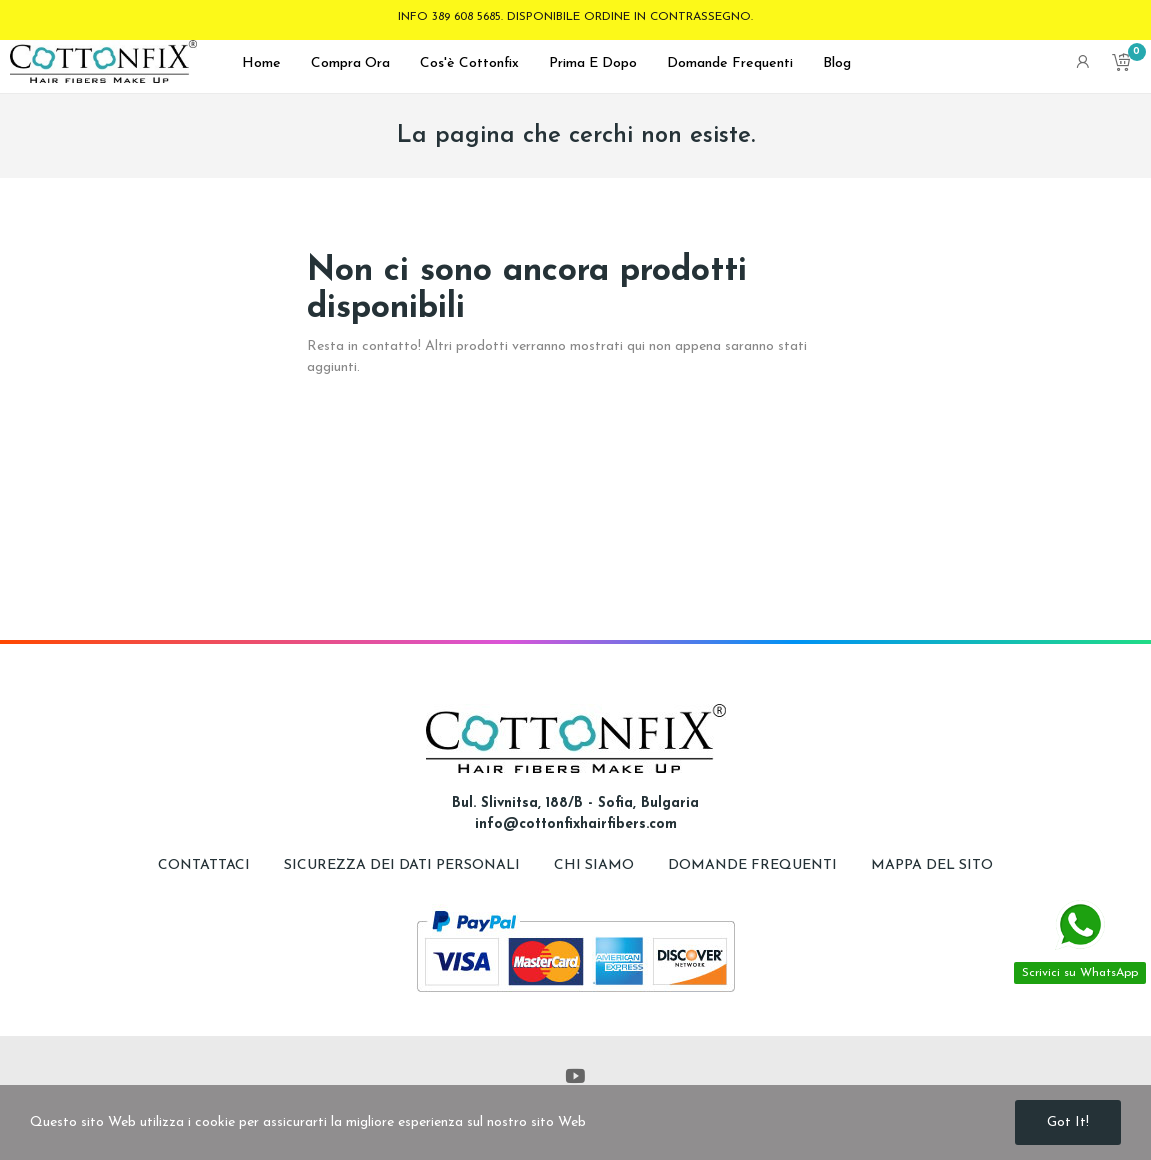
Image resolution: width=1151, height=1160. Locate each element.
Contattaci (204, 865)
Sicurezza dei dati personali (404, 865)
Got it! (1068, 1122)
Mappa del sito (932, 865)
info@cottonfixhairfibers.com (576, 824)
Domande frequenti (754, 865)
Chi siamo (596, 865)
